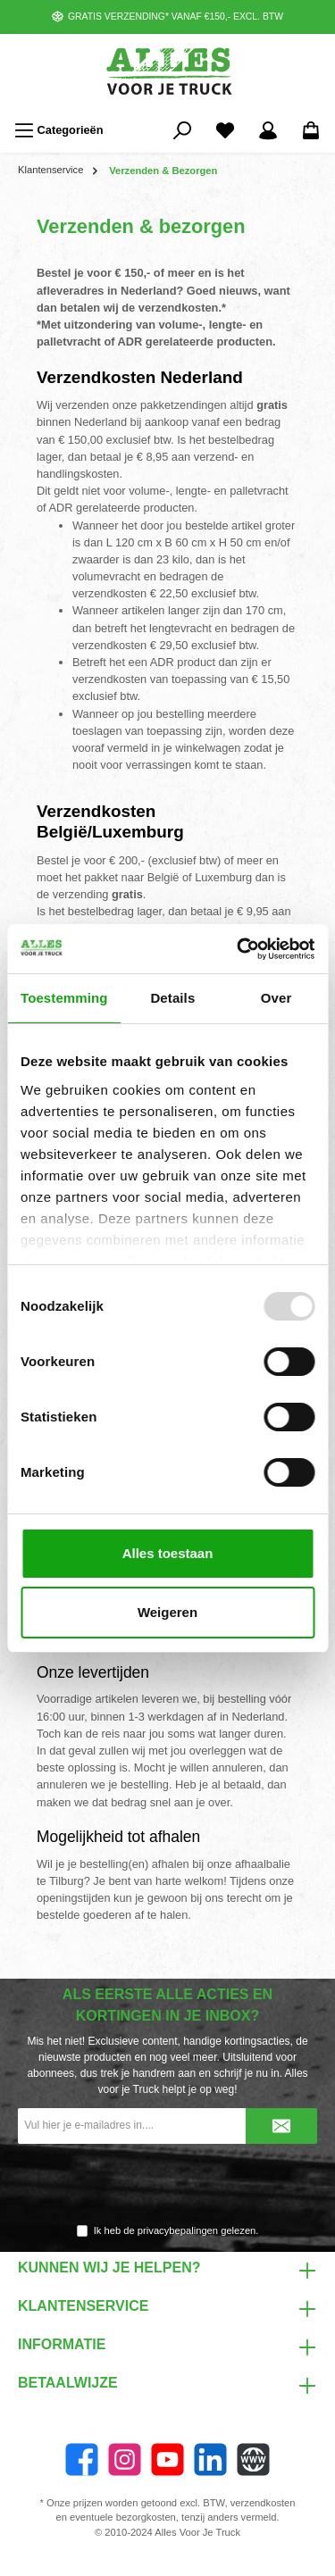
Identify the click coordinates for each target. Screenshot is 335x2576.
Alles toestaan (168, 1553)
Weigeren (167, 1612)
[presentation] (168, 2185)
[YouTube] (167, 2459)
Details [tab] (172, 997)
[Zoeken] (182, 130)
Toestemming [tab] (64, 997)
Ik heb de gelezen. (176, 2230)
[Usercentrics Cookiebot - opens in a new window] (238, 949)
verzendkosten (263, 2502)
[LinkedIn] (210, 2459)
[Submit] (281, 2126)
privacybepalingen (178, 2230)
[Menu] (59, 130)
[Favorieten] (225, 130)
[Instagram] (125, 2459)
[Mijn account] (268, 130)
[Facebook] (82, 2459)
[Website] (253, 2459)
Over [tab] (276, 997)
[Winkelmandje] (310, 130)
